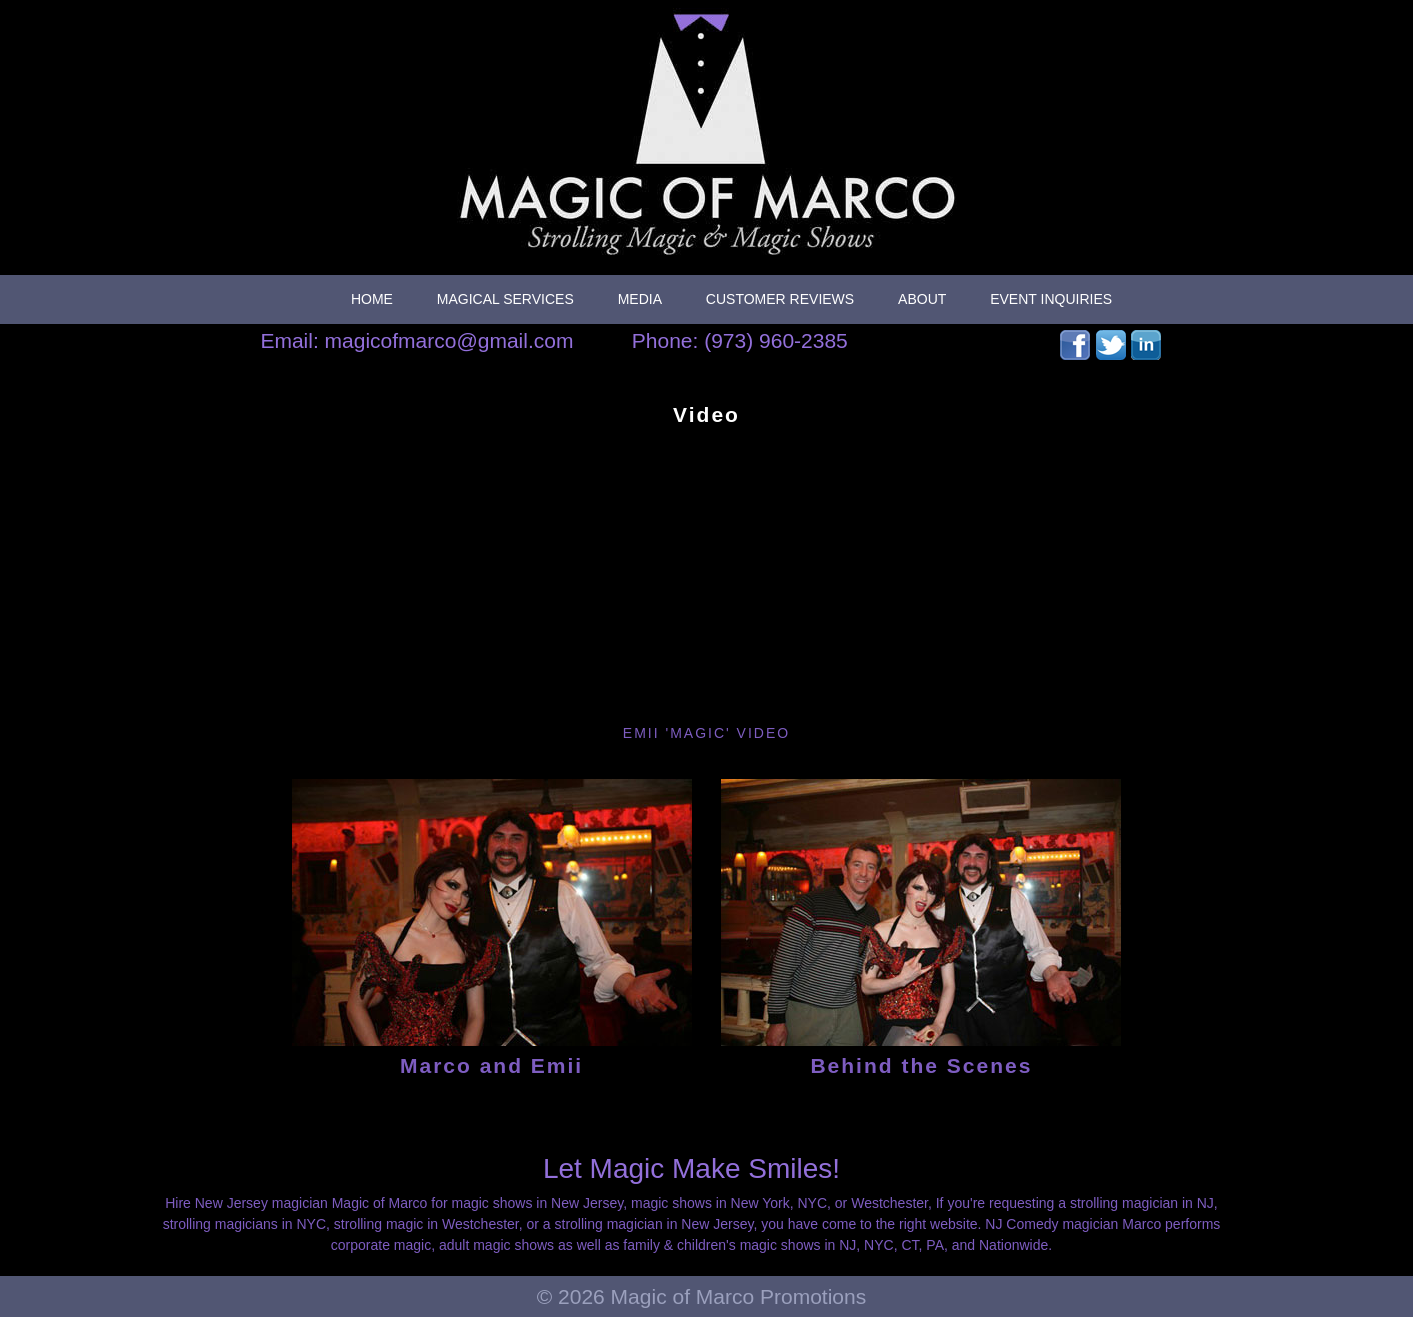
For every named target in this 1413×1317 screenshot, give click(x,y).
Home (372, 299)
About (922, 299)
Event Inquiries (1051, 299)
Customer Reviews (780, 299)
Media (640, 299)
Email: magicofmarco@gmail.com (416, 340)
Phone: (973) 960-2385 (740, 340)
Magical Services (505, 299)
